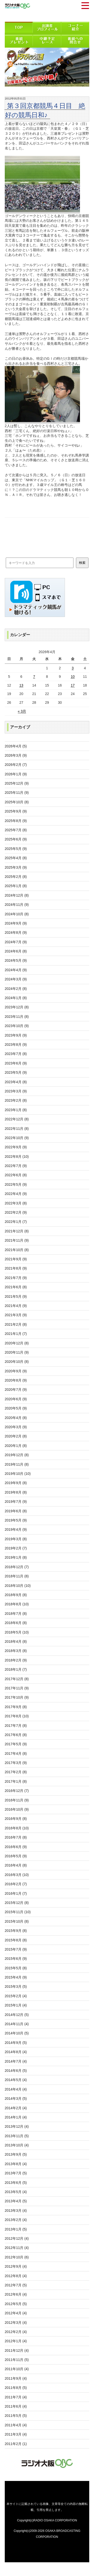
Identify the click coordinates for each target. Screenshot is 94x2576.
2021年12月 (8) (17, 1231)
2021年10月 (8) (17, 1250)
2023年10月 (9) (17, 1026)
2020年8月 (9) (16, 1380)
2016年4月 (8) (16, 1865)
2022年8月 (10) (17, 1157)
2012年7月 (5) (16, 2285)
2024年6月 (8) (16, 951)
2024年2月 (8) (16, 989)
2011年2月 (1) (16, 2444)
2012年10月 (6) (17, 2257)
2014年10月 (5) (17, 2033)
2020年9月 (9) (16, 1371)
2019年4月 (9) (16, 1529)
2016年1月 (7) (16, 1893)
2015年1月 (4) (16, 2005)
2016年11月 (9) (17, 1800)
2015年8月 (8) (16, 1940)
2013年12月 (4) (17, 2126)
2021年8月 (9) (16, 1268)
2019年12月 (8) (17, 1455)
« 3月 (22, 711)
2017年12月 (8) (17, 1679)
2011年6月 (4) (16, 2406)
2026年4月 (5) (16, 746)
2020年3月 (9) (16, 1427)
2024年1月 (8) (16, 998)
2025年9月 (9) (16, 811)
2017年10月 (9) (17, 1697)
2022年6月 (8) (16, 1175)
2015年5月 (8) (16, 1968)
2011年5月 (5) (16, 2416)
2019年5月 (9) (16, 1520)
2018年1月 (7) (16, 1669)
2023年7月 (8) (16, 1054)
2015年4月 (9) (16, 1977)
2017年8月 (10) (17, 1716)
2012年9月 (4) (16, 2266)
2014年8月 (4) (16, 2052)
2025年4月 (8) (16, 858)
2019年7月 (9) (16, 1502)
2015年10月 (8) (17, 1921)
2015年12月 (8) (17, 1903)
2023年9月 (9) (16, 1035)
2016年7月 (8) (16, 1837)
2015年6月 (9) (16, 1959)
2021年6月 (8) (16, 1287)
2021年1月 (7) (16, 1334)
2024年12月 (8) (17, 895)
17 (73, 685)
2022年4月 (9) (16, 1194)
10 (73, 677)
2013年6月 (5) (16, 2183)
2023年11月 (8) (17, 1017)
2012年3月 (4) (16, 2323)
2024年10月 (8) (17, 914)
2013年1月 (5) (16, 2229)
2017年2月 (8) (16, 1772)
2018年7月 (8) (16, 1614)
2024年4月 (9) (16, 970)
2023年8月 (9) (16, 1045)
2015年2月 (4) (16, 1996)
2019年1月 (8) (16, 1557)
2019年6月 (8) (16, 1511)
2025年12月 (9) (17, 783)
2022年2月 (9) (16, 1212)
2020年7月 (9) (16, 1390)
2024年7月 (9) (16, 942)
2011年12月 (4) (17, 2350)
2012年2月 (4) (16, 2332)
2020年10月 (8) (17, 1362)
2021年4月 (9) (16, 1306)
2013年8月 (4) (16, 2164)
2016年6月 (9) (16, 1847)
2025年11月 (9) (17, 793)
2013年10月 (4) (17, 2145)
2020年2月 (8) (16, 1436)
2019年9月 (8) (16, 1483)
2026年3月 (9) (16, 755)
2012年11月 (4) (17, 2248)
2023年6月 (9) (16, 1063)
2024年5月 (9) (16, 960)
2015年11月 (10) (18, 1912)
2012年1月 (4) (16, 2341)
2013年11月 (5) (17, 2136)
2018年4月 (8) (16, 1641)
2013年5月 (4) (16, 2192)
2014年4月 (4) (16, 2089)
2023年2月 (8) (16, 1100)
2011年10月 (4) (17, 2369)
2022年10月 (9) (17, 1138)
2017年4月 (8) (16, 1754)
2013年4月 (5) (16, 2201)
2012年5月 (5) (16, 2304)
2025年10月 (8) (17, 802)
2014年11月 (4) (17, 2024)
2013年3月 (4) (16, 2211)
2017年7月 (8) (16, 1726)
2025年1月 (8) (16, 886)
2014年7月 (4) (16, 2061)
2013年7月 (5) (16, 2173)
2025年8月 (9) (16, 821)
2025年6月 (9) (16, 839)
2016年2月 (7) (16, 1884)
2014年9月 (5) (16, 2043)
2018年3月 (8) (16, 1651)
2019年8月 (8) (16, 1492)
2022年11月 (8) (17, 1129)
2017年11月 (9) (17, 1688)
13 (21, 685)
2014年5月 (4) (16, 2080)
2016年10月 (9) (17, 1809)
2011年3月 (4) (16, 2434)
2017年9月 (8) (16, 1707)
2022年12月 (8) (17, 1119)
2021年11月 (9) (17, 1240)
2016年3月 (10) (17, 1875)
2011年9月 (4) (16, 2378)
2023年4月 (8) (16, 1082)
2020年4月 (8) (16, 1418)
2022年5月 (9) (16, 1184)
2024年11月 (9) (17, 905)
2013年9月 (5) (16, 2154)
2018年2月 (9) (16, 1660)
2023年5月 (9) (16, 1072)
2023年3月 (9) (16, 1091)
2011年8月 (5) (16, 2388)
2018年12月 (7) (17, 1567)
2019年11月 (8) (17, 1464)
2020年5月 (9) (16, 1408)
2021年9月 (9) (16, 1259)
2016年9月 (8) (16, 1819)
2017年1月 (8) (16, 1781)
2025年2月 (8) (16, 877)
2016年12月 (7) (17, 1791)
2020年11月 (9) (17, 1352)
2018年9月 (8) (16, 1595)
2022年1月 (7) (16, 1222)
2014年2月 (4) (16, 2108)
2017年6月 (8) (16, 1735)
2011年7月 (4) (16, 2397)
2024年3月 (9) (16, 979)
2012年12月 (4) (17, 2238)
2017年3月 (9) (16, 1763)
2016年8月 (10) (17, 1828)
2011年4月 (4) (16, 2425)
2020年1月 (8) (16, 1446)
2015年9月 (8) (16, 1931)
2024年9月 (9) (16, 923)
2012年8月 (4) (16, 2276)
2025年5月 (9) (16, 849)
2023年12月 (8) (17, 1007)
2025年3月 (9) (16, 867)
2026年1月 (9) (16, 774)
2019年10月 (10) (18, 1474)
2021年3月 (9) (16, 1315)
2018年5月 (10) (17, 1632)
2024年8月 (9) (16, 933)
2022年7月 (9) (16, 1166)
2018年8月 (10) (17, 1604)
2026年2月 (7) (16, 765)
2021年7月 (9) (16, 1278)
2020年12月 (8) (17, 1343)
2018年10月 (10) (18, 1586)
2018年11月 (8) (17, 1576)
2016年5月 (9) (16, 1856)
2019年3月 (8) (16, 1539)
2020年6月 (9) (16, 1399)
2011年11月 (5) (17, 2360)
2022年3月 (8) (16, 1203)
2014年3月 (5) (16, 2099)
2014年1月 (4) (16, 2117)
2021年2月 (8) (16, 1324)
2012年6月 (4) (16, 2294)
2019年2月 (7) (16, 1548)
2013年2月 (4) (16, 2220)
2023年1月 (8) (16, 1110)
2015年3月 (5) (16, 1987)
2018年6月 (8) (16, 1623)
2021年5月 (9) (16, 1296)
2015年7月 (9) (16, 1949)
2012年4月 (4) (16, 2313)
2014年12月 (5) (17, 2015)
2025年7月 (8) (16, 830)
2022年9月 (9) (16, 1147)
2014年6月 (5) (16, 2071)
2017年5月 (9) (16, 1744)
